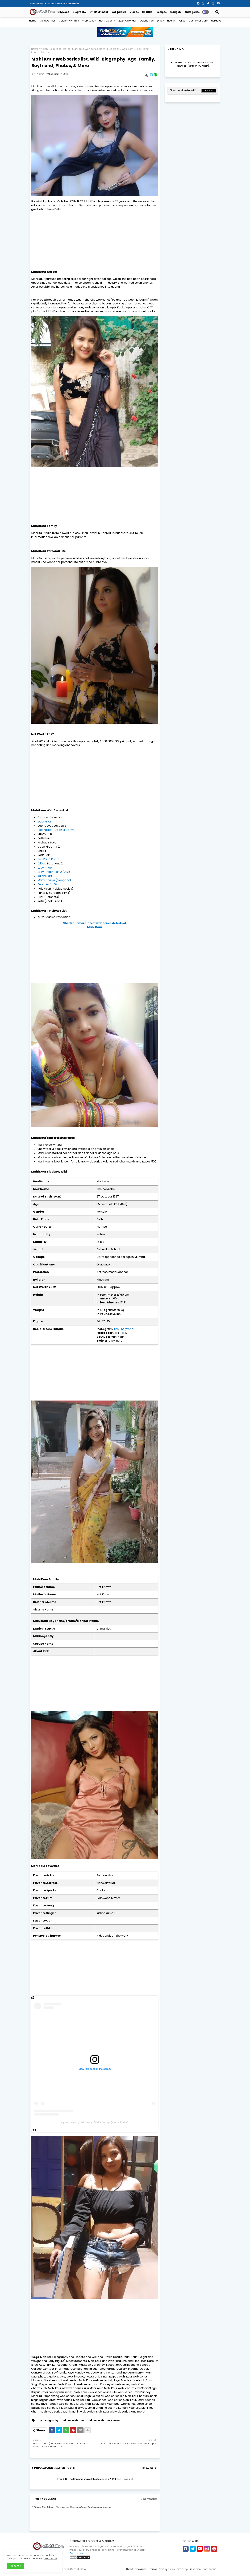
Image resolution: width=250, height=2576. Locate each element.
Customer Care (198, 20)
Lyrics (160, 20)
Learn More (50, 2558)
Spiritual (147, 12)
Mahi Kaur (94, 927)
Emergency (37, 3)
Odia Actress (47, 20)
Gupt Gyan (45, 822)
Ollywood (63, 12)
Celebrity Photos (69, 20)
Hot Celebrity (107, 20)
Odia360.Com (67, 2569)
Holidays (216, 20)
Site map (182, 2569)
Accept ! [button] (15, 2566)
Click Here (208, 90)
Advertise (195, 2569)
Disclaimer (141, 2569)
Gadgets (176, 12)
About (129, 2569)
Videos (134, 12)
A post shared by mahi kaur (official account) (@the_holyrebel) (94, 2122)
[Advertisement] (94, 244)
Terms (153, 2569)
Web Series (89, 20)
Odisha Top (147, 20)
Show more (149, 2468)
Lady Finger (45, 868)
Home (32, 20)
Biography (79, 12)
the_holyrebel (124, 1329)
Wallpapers (119, 12)
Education (72, 3)
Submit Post (54, 3)
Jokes (181, 20)
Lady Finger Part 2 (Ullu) (54, 872)
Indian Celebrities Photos (55, 49)
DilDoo (42, 863)
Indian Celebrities (73, 2420)
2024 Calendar (127, 20)
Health (171, 20)
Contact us (76, 2553)
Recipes (162, 12)
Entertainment (99, 12)
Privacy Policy (167, 2569)
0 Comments (149, 2499)
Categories (192, 12)
